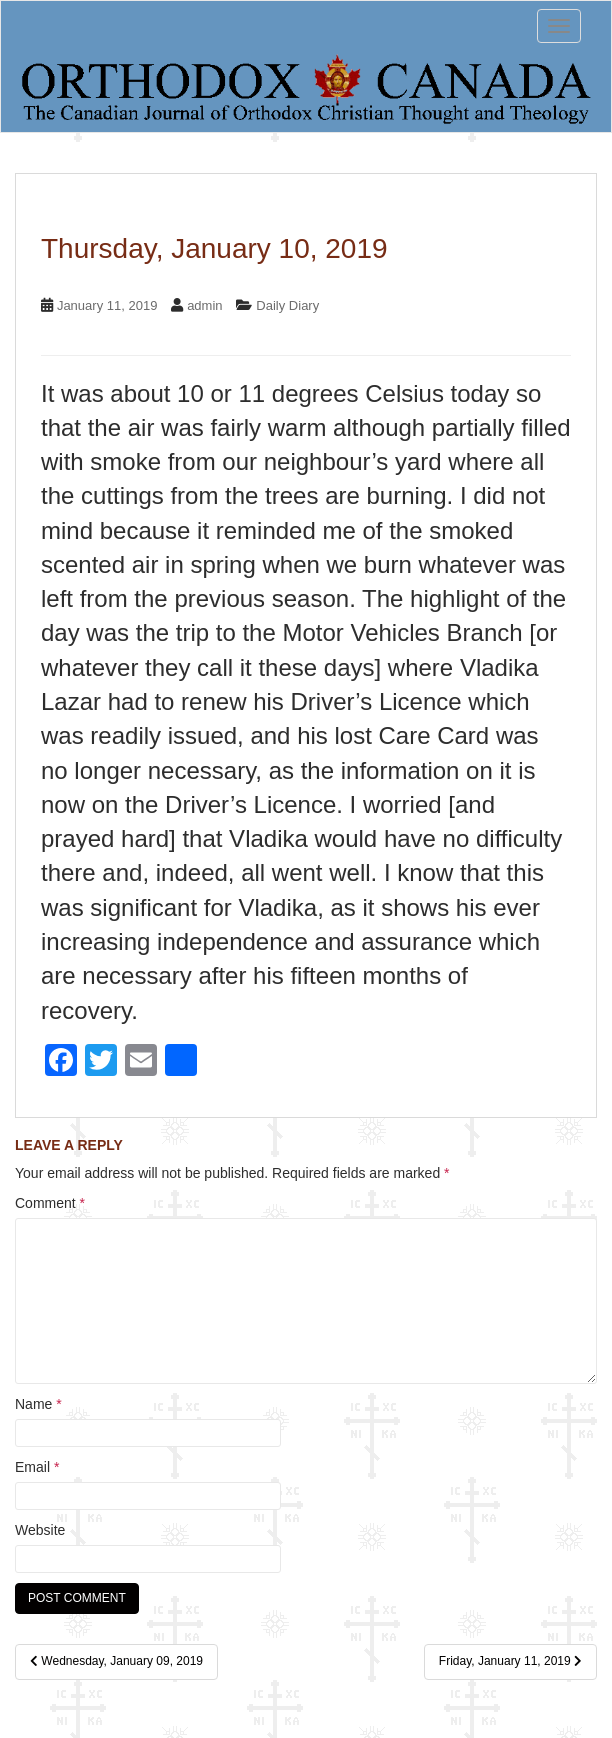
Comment (50, 1203)
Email (37, 1467)
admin (204, 305)
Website (40, 1530)
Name (38, 1404)
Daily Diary (287, 305)
